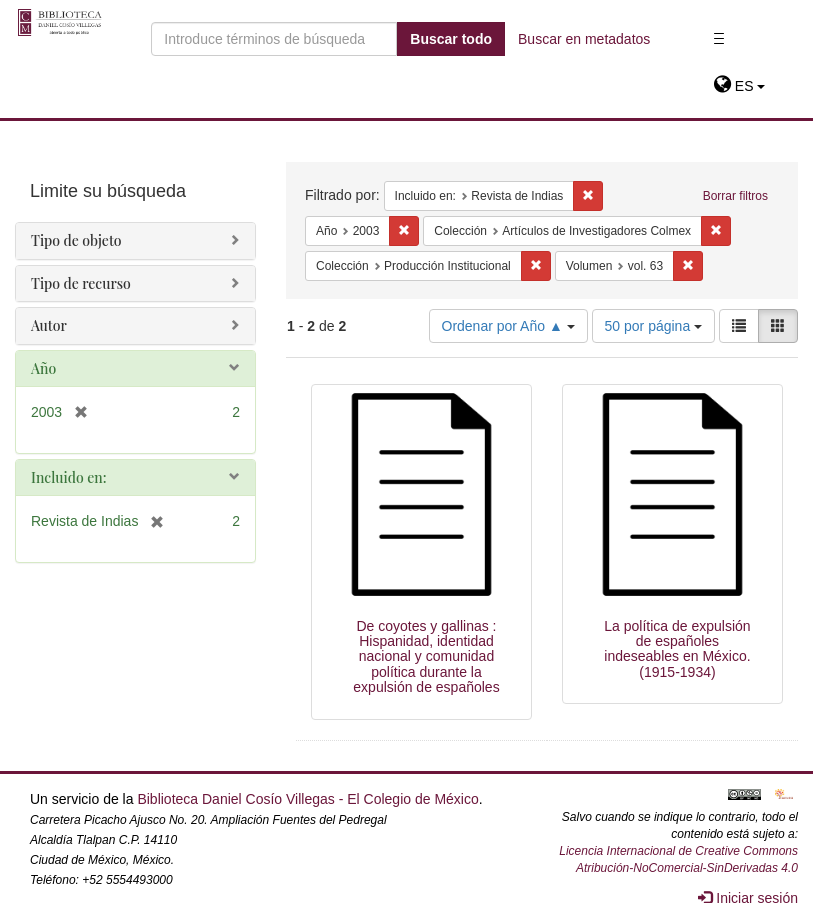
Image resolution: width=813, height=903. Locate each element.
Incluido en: (68, 477)
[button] (739, 86)
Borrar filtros (735, 196)
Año (43, 368)
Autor (49, 325)
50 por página (654, 326)
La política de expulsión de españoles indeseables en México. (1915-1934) (677, 649)
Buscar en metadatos (584, 39)
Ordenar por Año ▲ (508, 326)
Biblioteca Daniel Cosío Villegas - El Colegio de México (307, 799)
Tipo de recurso (81, 283)
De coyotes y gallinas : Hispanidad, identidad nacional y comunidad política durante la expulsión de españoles (426, 657)
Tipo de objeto (76, 240)
